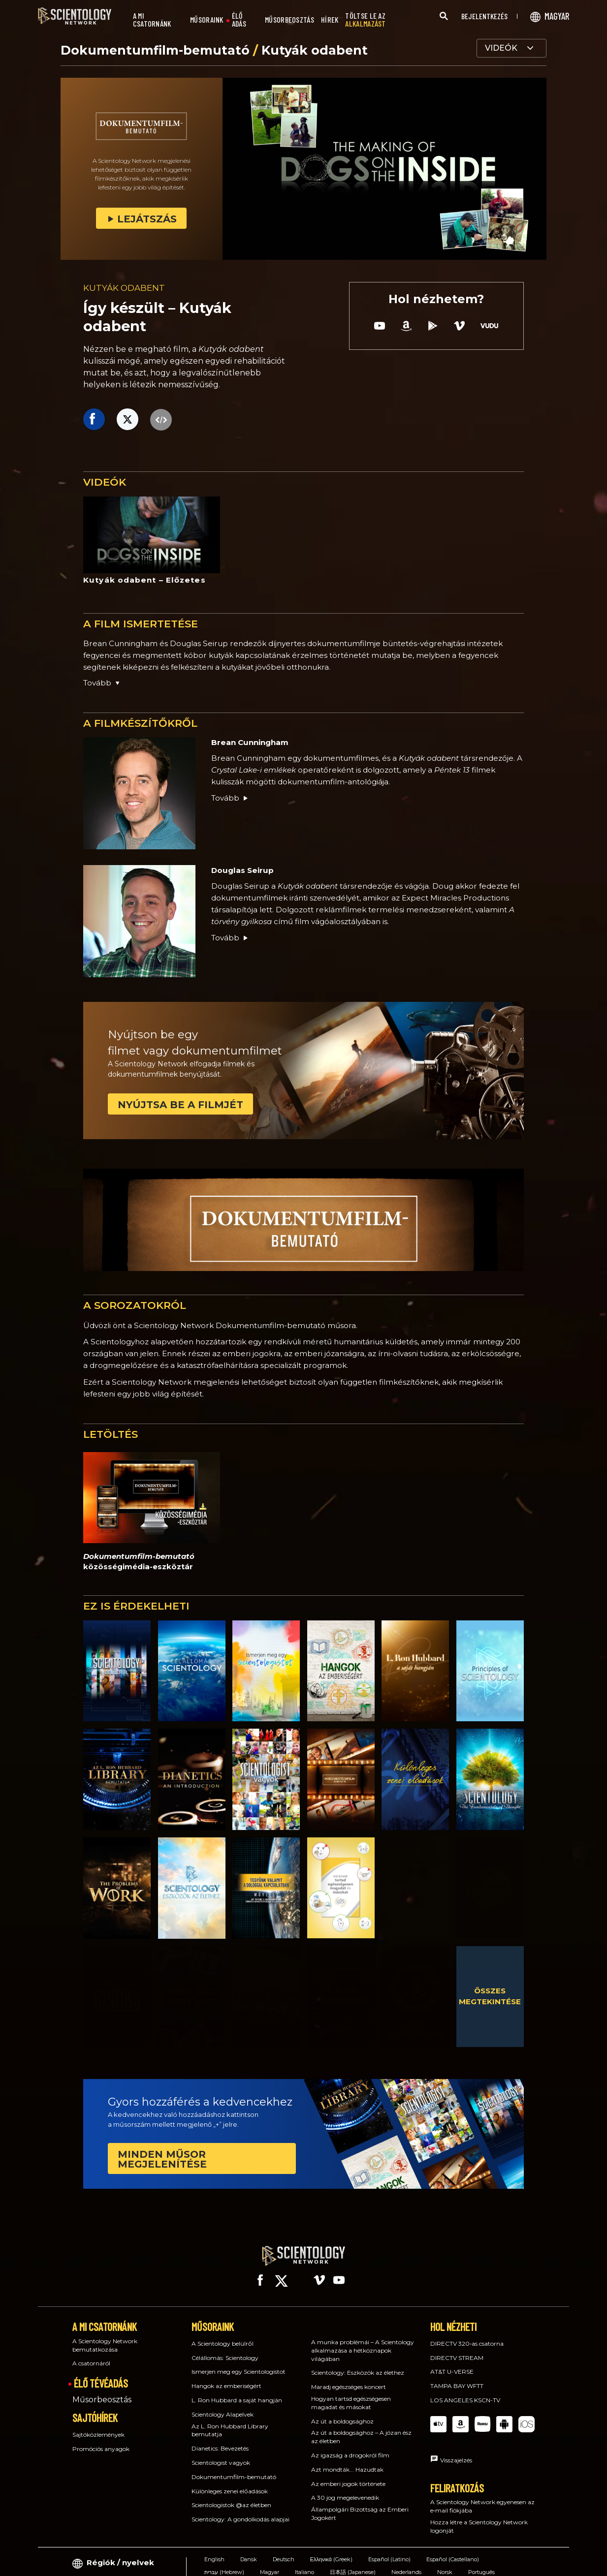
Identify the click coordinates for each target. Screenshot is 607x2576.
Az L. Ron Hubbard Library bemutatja (230, 2421)
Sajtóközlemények (98, 2425)
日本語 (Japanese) (353, 2563)
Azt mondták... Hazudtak (347, 2460)
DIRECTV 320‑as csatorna (467, 2334)
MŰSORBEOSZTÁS (289, 20)
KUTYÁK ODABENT (124, 288)
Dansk (248, 2549)
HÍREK (330, 20)
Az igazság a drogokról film (350, 2446)
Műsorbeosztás (101, 2390)
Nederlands (406, 2563)
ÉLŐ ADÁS (239, 20)
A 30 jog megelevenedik (345, 2488)
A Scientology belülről (223, 2334)
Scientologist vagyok (221, 2453)
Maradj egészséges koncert (348, 2378)
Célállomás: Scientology (225, 2348)
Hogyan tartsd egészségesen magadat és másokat (351, 2394)
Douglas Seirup (242, 870)
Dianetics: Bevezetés (220, 2439)
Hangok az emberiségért (226, 2377)
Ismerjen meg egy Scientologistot (239, 2362)
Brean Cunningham (249, 742)
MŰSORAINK (207, 20)
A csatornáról (91, 2354)
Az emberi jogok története (348, 2474)
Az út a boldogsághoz (342, 2412)
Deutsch (283, 2549)
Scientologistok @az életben (231, 2496)
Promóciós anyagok (100, 2439)
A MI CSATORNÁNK (152, 20)
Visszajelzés (456, 2451)
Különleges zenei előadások (230, 2481)
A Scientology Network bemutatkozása (104, 2336)
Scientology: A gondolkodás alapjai (240, 2510)
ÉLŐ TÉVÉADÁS (101, 2374)
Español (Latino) (389, 2549)
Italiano (304, 2563)
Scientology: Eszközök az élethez (357, 2363)
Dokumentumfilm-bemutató (157, 50)
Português (481, 2563)
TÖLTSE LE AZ (365, 20)
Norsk (444, 2563)
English (214, 2549)
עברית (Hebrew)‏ (224, 2563)
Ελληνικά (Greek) (331, 2549)
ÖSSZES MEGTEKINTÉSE (490, 1996)
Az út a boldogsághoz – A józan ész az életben (361, 2428)
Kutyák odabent (314, 50)
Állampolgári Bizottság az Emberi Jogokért (360, 2505)
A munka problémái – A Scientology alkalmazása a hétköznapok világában (362, 2341)
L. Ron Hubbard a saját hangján (237, 2391)
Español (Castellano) (452, 2549)
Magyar (269, 2563)
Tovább (230, 798)
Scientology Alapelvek (223, 2405)
